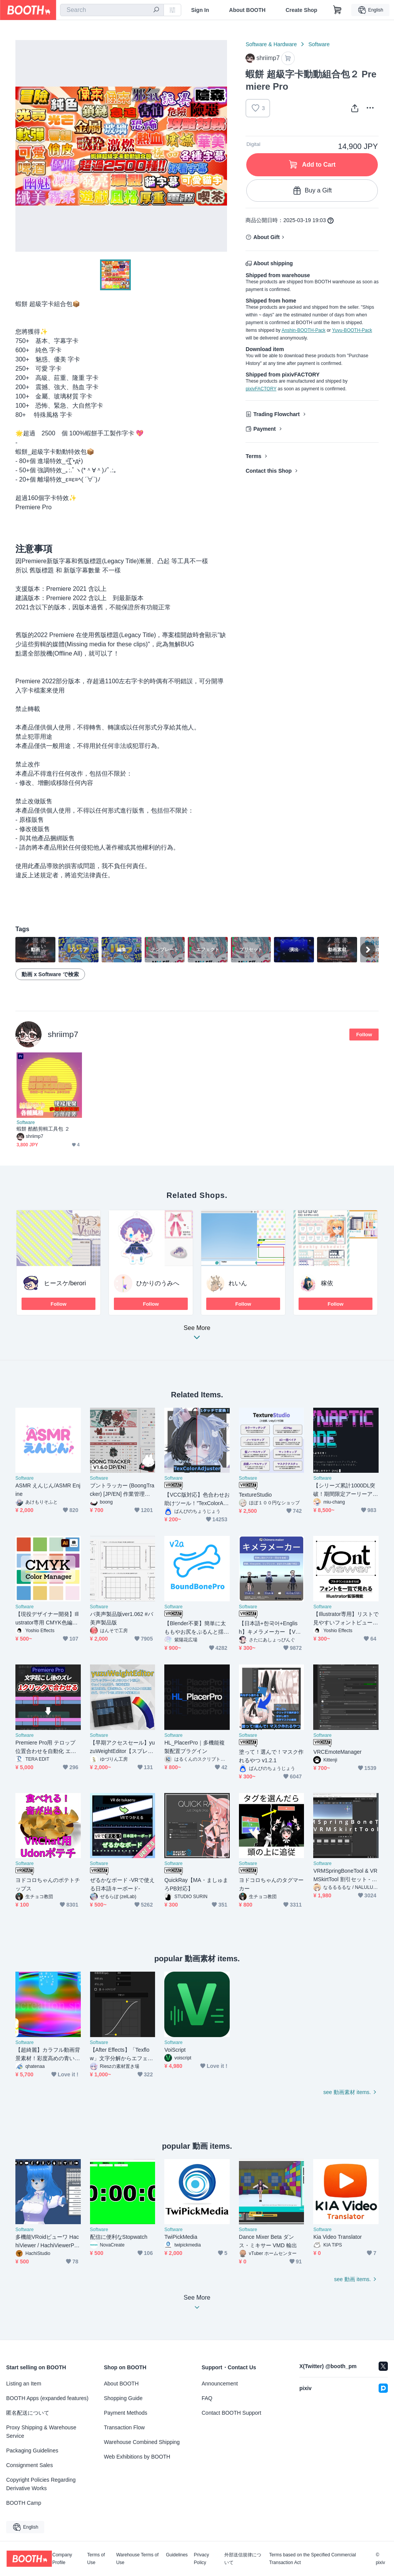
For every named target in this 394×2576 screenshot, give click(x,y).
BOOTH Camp (23, 2503)
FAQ (207, 2398)
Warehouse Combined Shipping (142, 2442)
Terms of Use (96, 2559)
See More (197, 1335)
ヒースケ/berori (65, 1283)
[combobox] (112, 10)
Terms (253, 456)
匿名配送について (27, 2413)
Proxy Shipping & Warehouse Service (41, 2431)
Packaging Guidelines (32, 2450)
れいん (238, 1283)
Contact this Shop (268, 471)
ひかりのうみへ (157, 1283)
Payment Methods (125, 2413)
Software (318, 44)
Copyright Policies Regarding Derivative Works (41, 2484)
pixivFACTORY (260, 388)
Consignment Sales (29, 2465)
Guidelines (177, 2555)
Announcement (220, 2383)
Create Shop (301, 10)
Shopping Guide (123, 2398)
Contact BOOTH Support (231, 2413)
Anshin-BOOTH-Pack (304, 330)
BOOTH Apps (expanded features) (47, 2398)
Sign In (200, 10)
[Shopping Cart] (337, 10)
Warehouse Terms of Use (137, 2559)
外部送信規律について (242, 2559)
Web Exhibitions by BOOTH (137, 2457)
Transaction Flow (124, 2427)
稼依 (327, 1283)
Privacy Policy (201, 2559)
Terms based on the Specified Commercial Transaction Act (312, 2559)
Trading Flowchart (276, 414)
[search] (156, 10)
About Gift (266, 237)
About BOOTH (247, 10)
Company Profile (62, 2559)
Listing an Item (23, 2383)
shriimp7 (63, 1034)
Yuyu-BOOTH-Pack (352, 330)
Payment (264, 429)
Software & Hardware (271, 44)
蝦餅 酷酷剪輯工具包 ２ (43, 1129)
